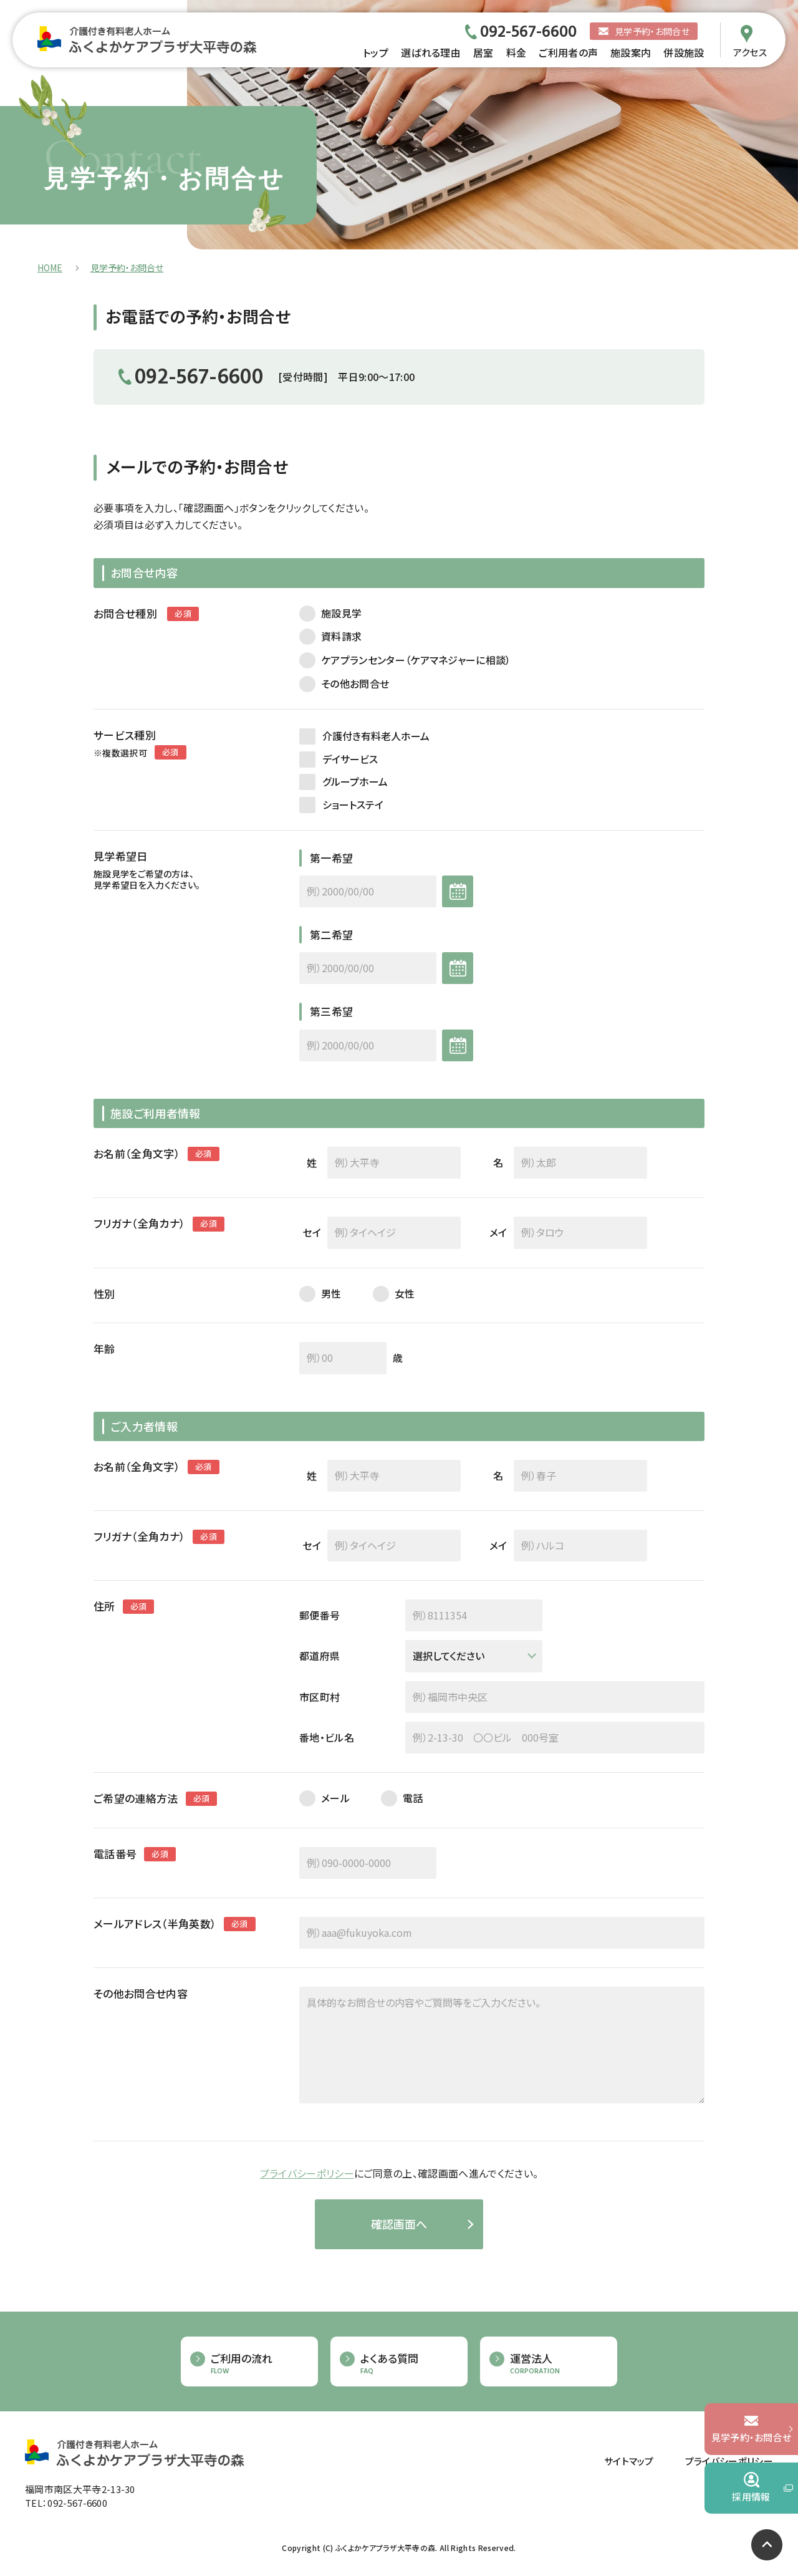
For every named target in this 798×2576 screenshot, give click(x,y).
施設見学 (341, 613)
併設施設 (683, 52)
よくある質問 (407, 2363)
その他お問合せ (355, 683)
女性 (405, 1293)
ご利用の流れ (258, 2363)
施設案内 (630, 52)
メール (335, 1798)
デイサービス (350, 758)
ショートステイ (352, 804)
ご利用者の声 (568, 52)
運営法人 (557, 2363)
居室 (483, 52)
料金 (516, 52)
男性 (331, 1293)
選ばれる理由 (431, 52)
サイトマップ (629, 2460)
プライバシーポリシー (307, 2173)
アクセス (750, 51)
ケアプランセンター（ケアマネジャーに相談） (416, 660)
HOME (49, 267)
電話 (413, 1798)
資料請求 (341, 636)
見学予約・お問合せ (652, 31)
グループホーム (355, 781)
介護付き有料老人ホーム (376, 735)
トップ (375, 52)
